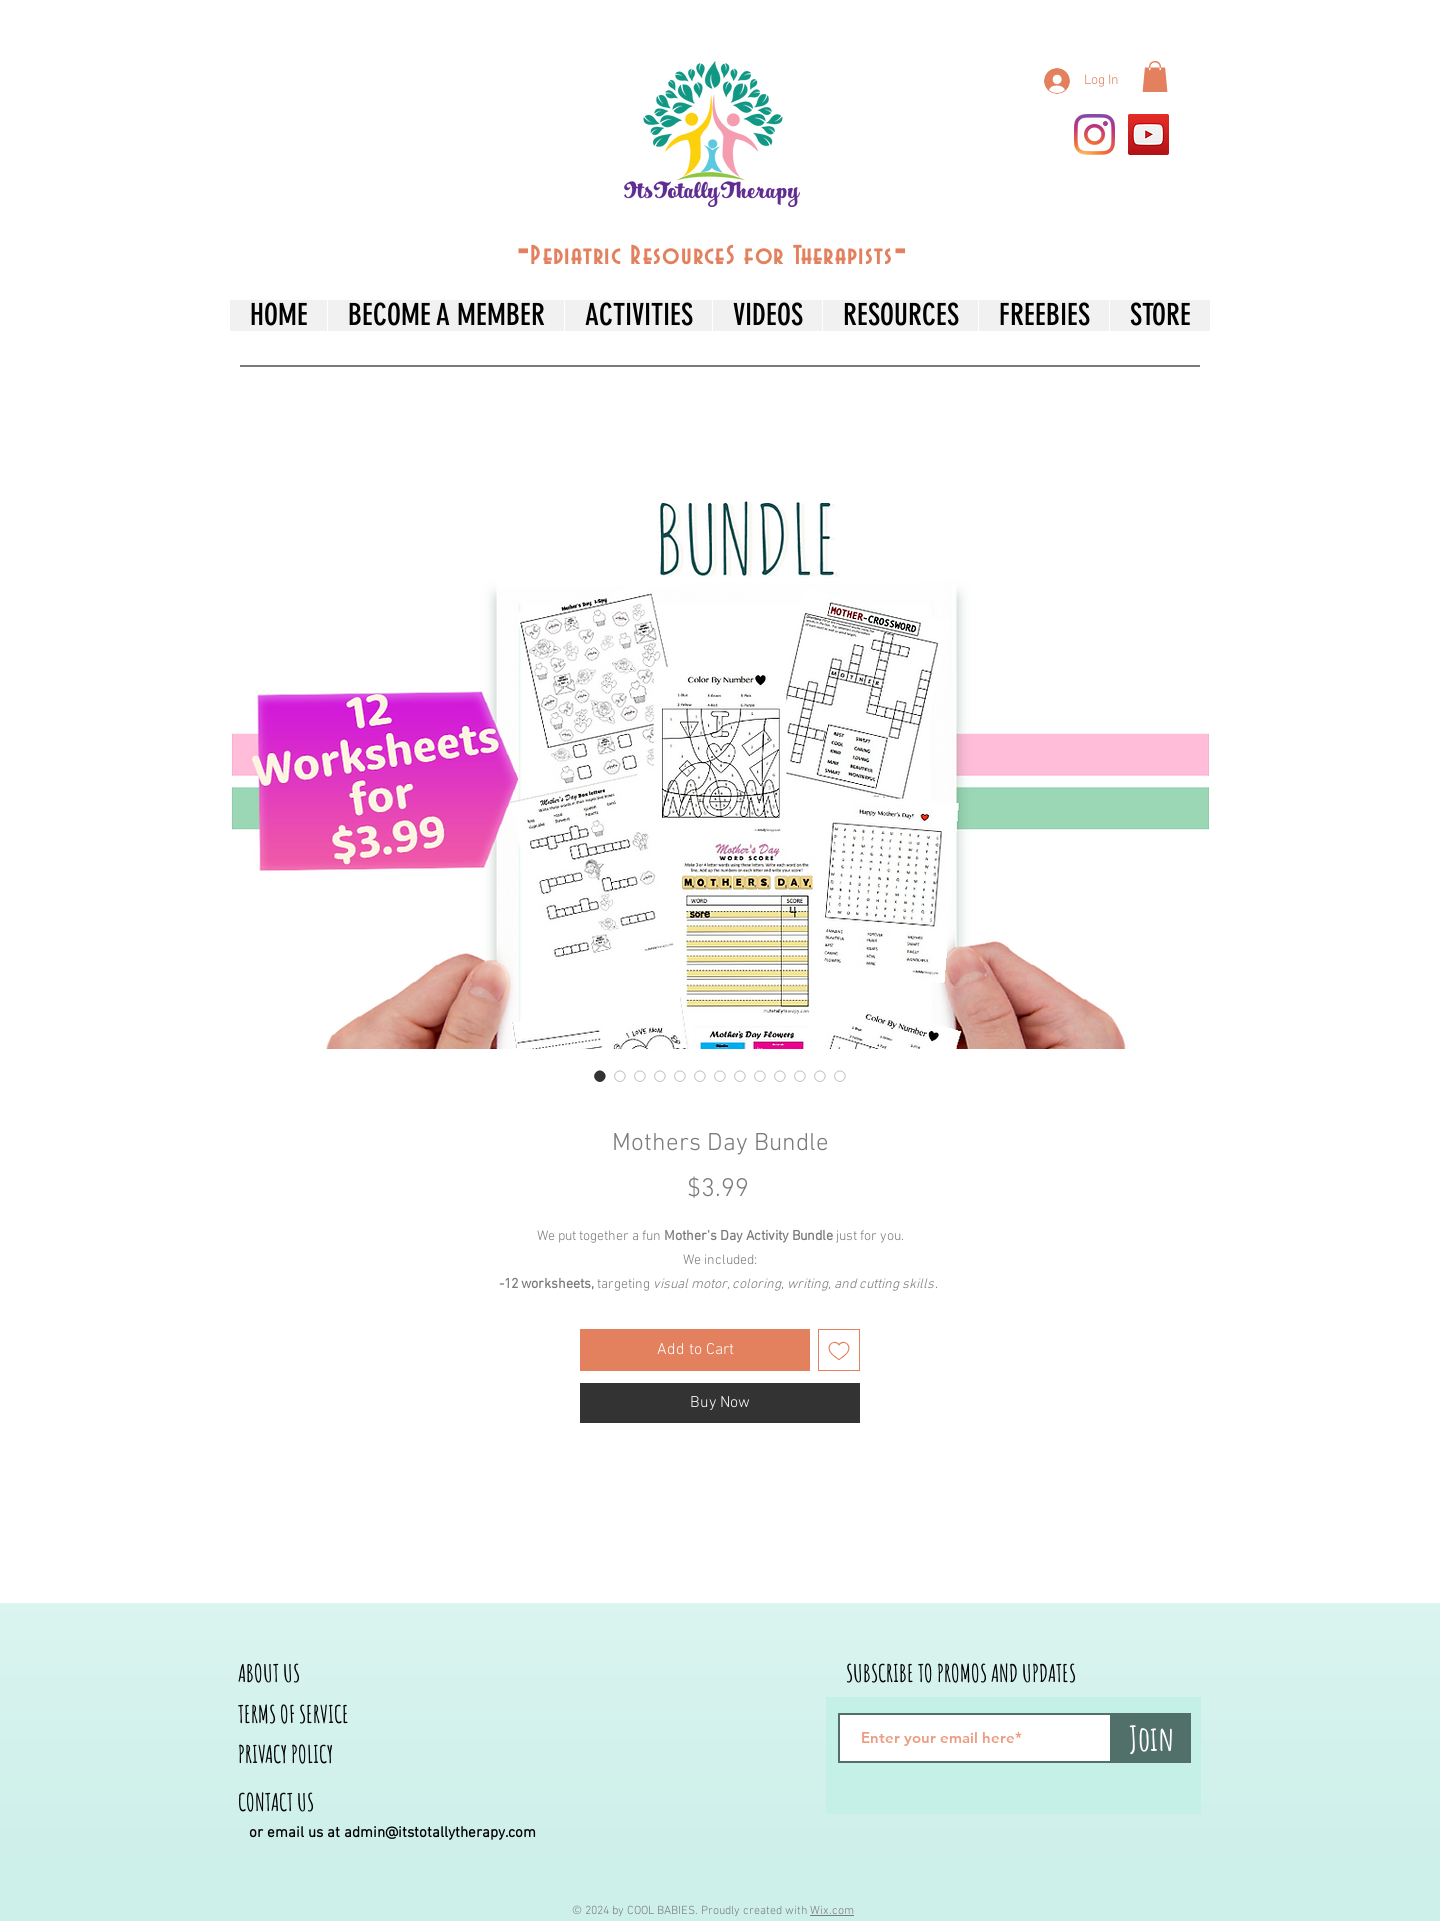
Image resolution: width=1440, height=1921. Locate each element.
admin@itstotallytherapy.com (440, 1833)
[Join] (1151, 1738)
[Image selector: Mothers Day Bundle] (600, 1076)
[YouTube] (1148, 134)
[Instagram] (1094, 134)
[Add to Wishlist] (839, 1350)
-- (712, 252)
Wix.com (832, 1911)
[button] (1155, 76)
